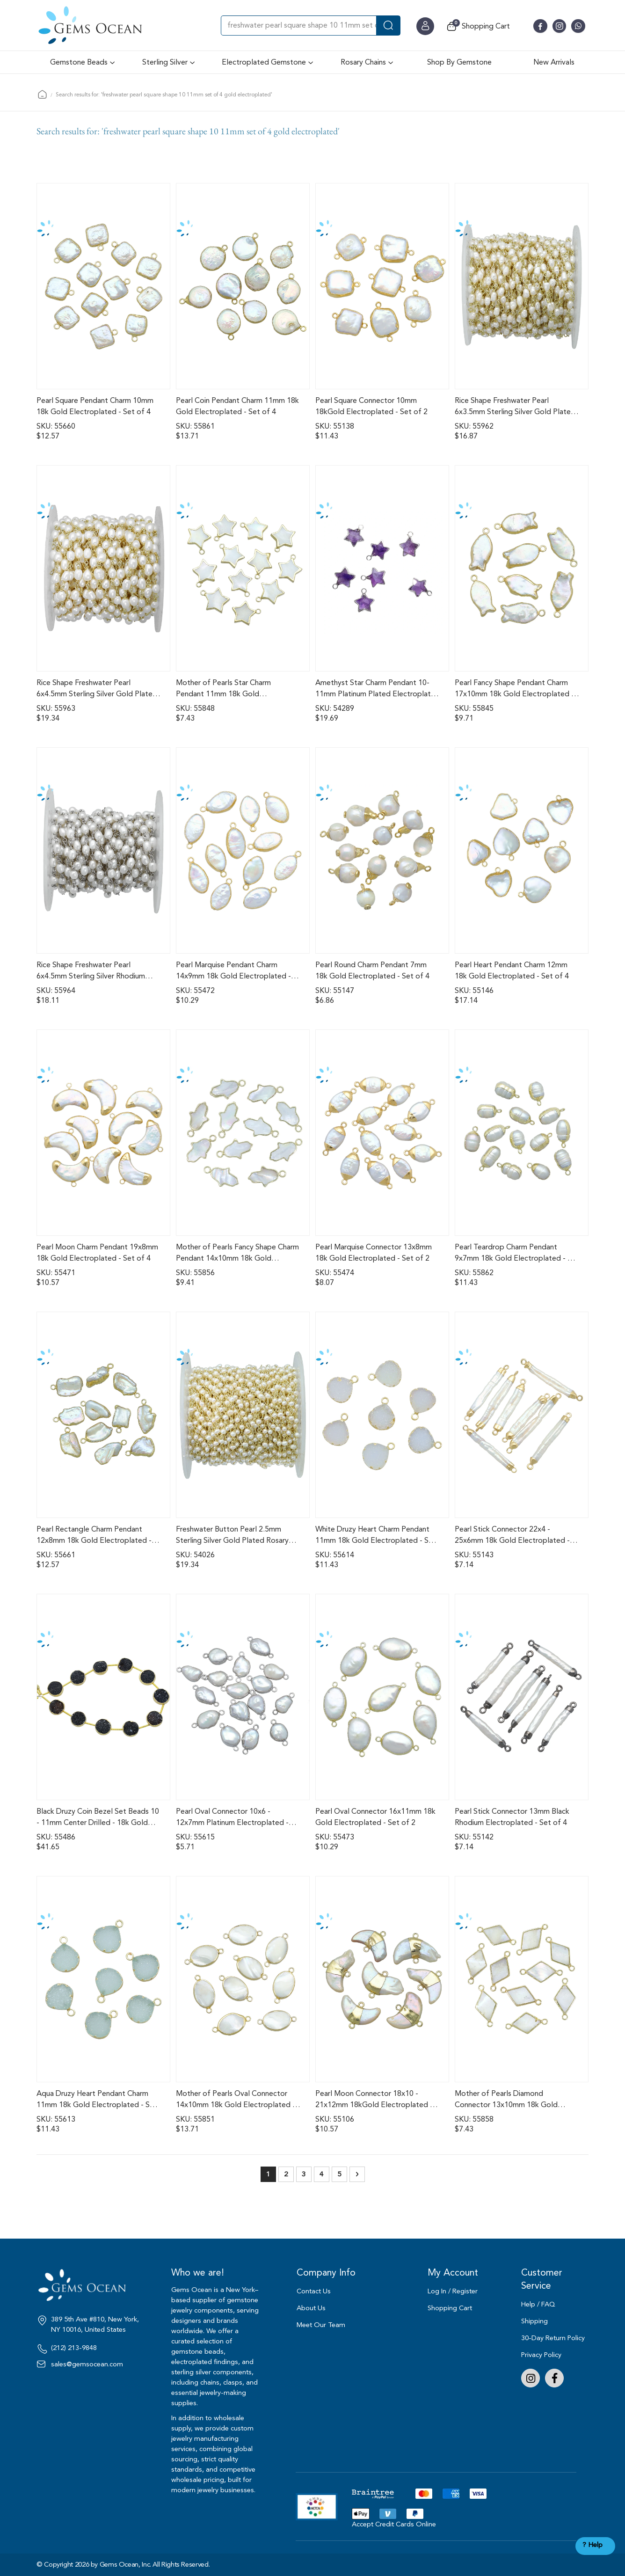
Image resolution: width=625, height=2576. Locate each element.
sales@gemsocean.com (87, 2364)
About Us (311, 2308)
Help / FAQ (538, 2304)
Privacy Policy (541, 2355)
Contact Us (314, 2291)
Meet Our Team (321, 2325)
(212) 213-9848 (74, 2348)
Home (42, 94)
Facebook (554, 2378)
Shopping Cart (450, 2308)
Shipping (534, 2321)
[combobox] (310, 25)
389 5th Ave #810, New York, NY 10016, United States (95, 2324)
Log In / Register (453, 2291)
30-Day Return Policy (553, 2338)
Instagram (530, 2378)
